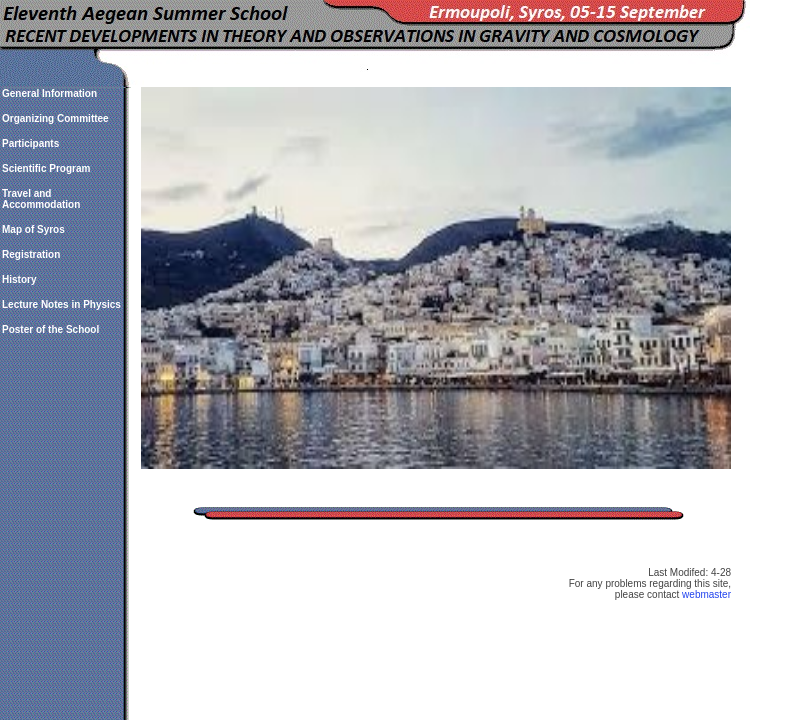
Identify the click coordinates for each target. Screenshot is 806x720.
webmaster (706, 594)
